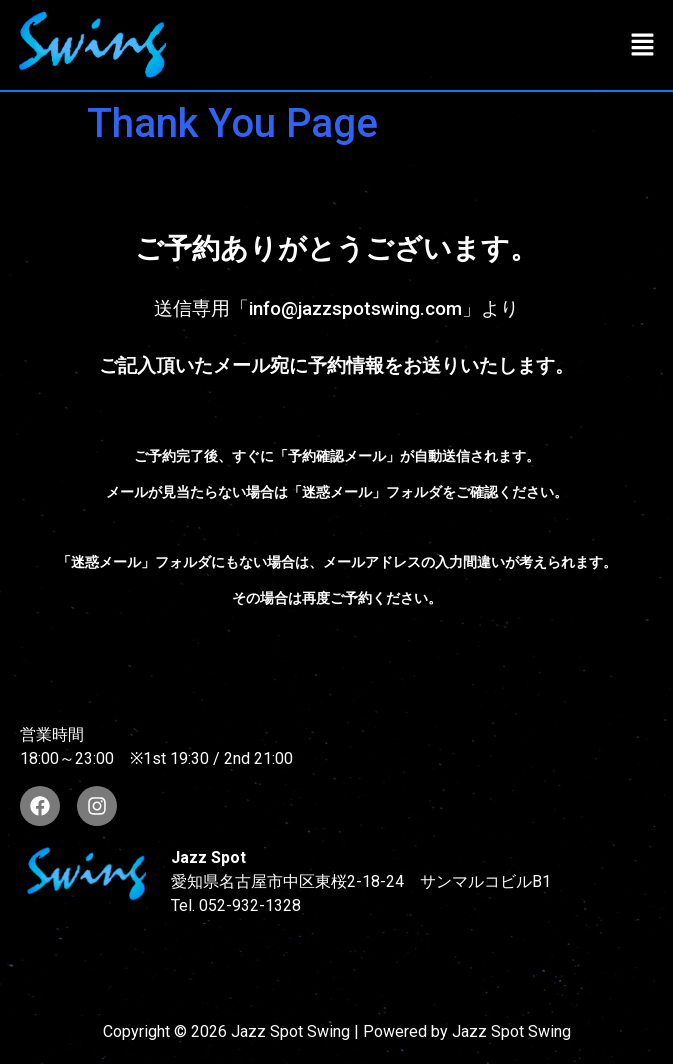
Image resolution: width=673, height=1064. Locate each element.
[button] (643, 45)
